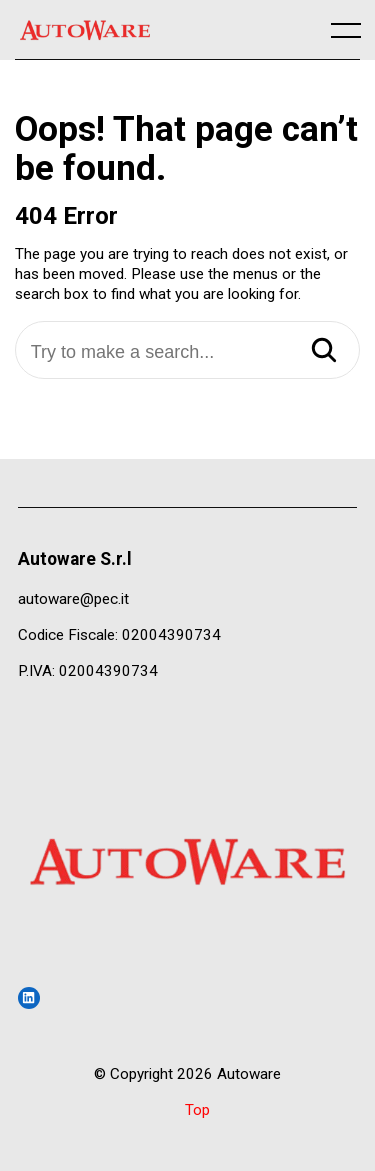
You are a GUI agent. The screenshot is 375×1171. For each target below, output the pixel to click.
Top (197, 1110)
